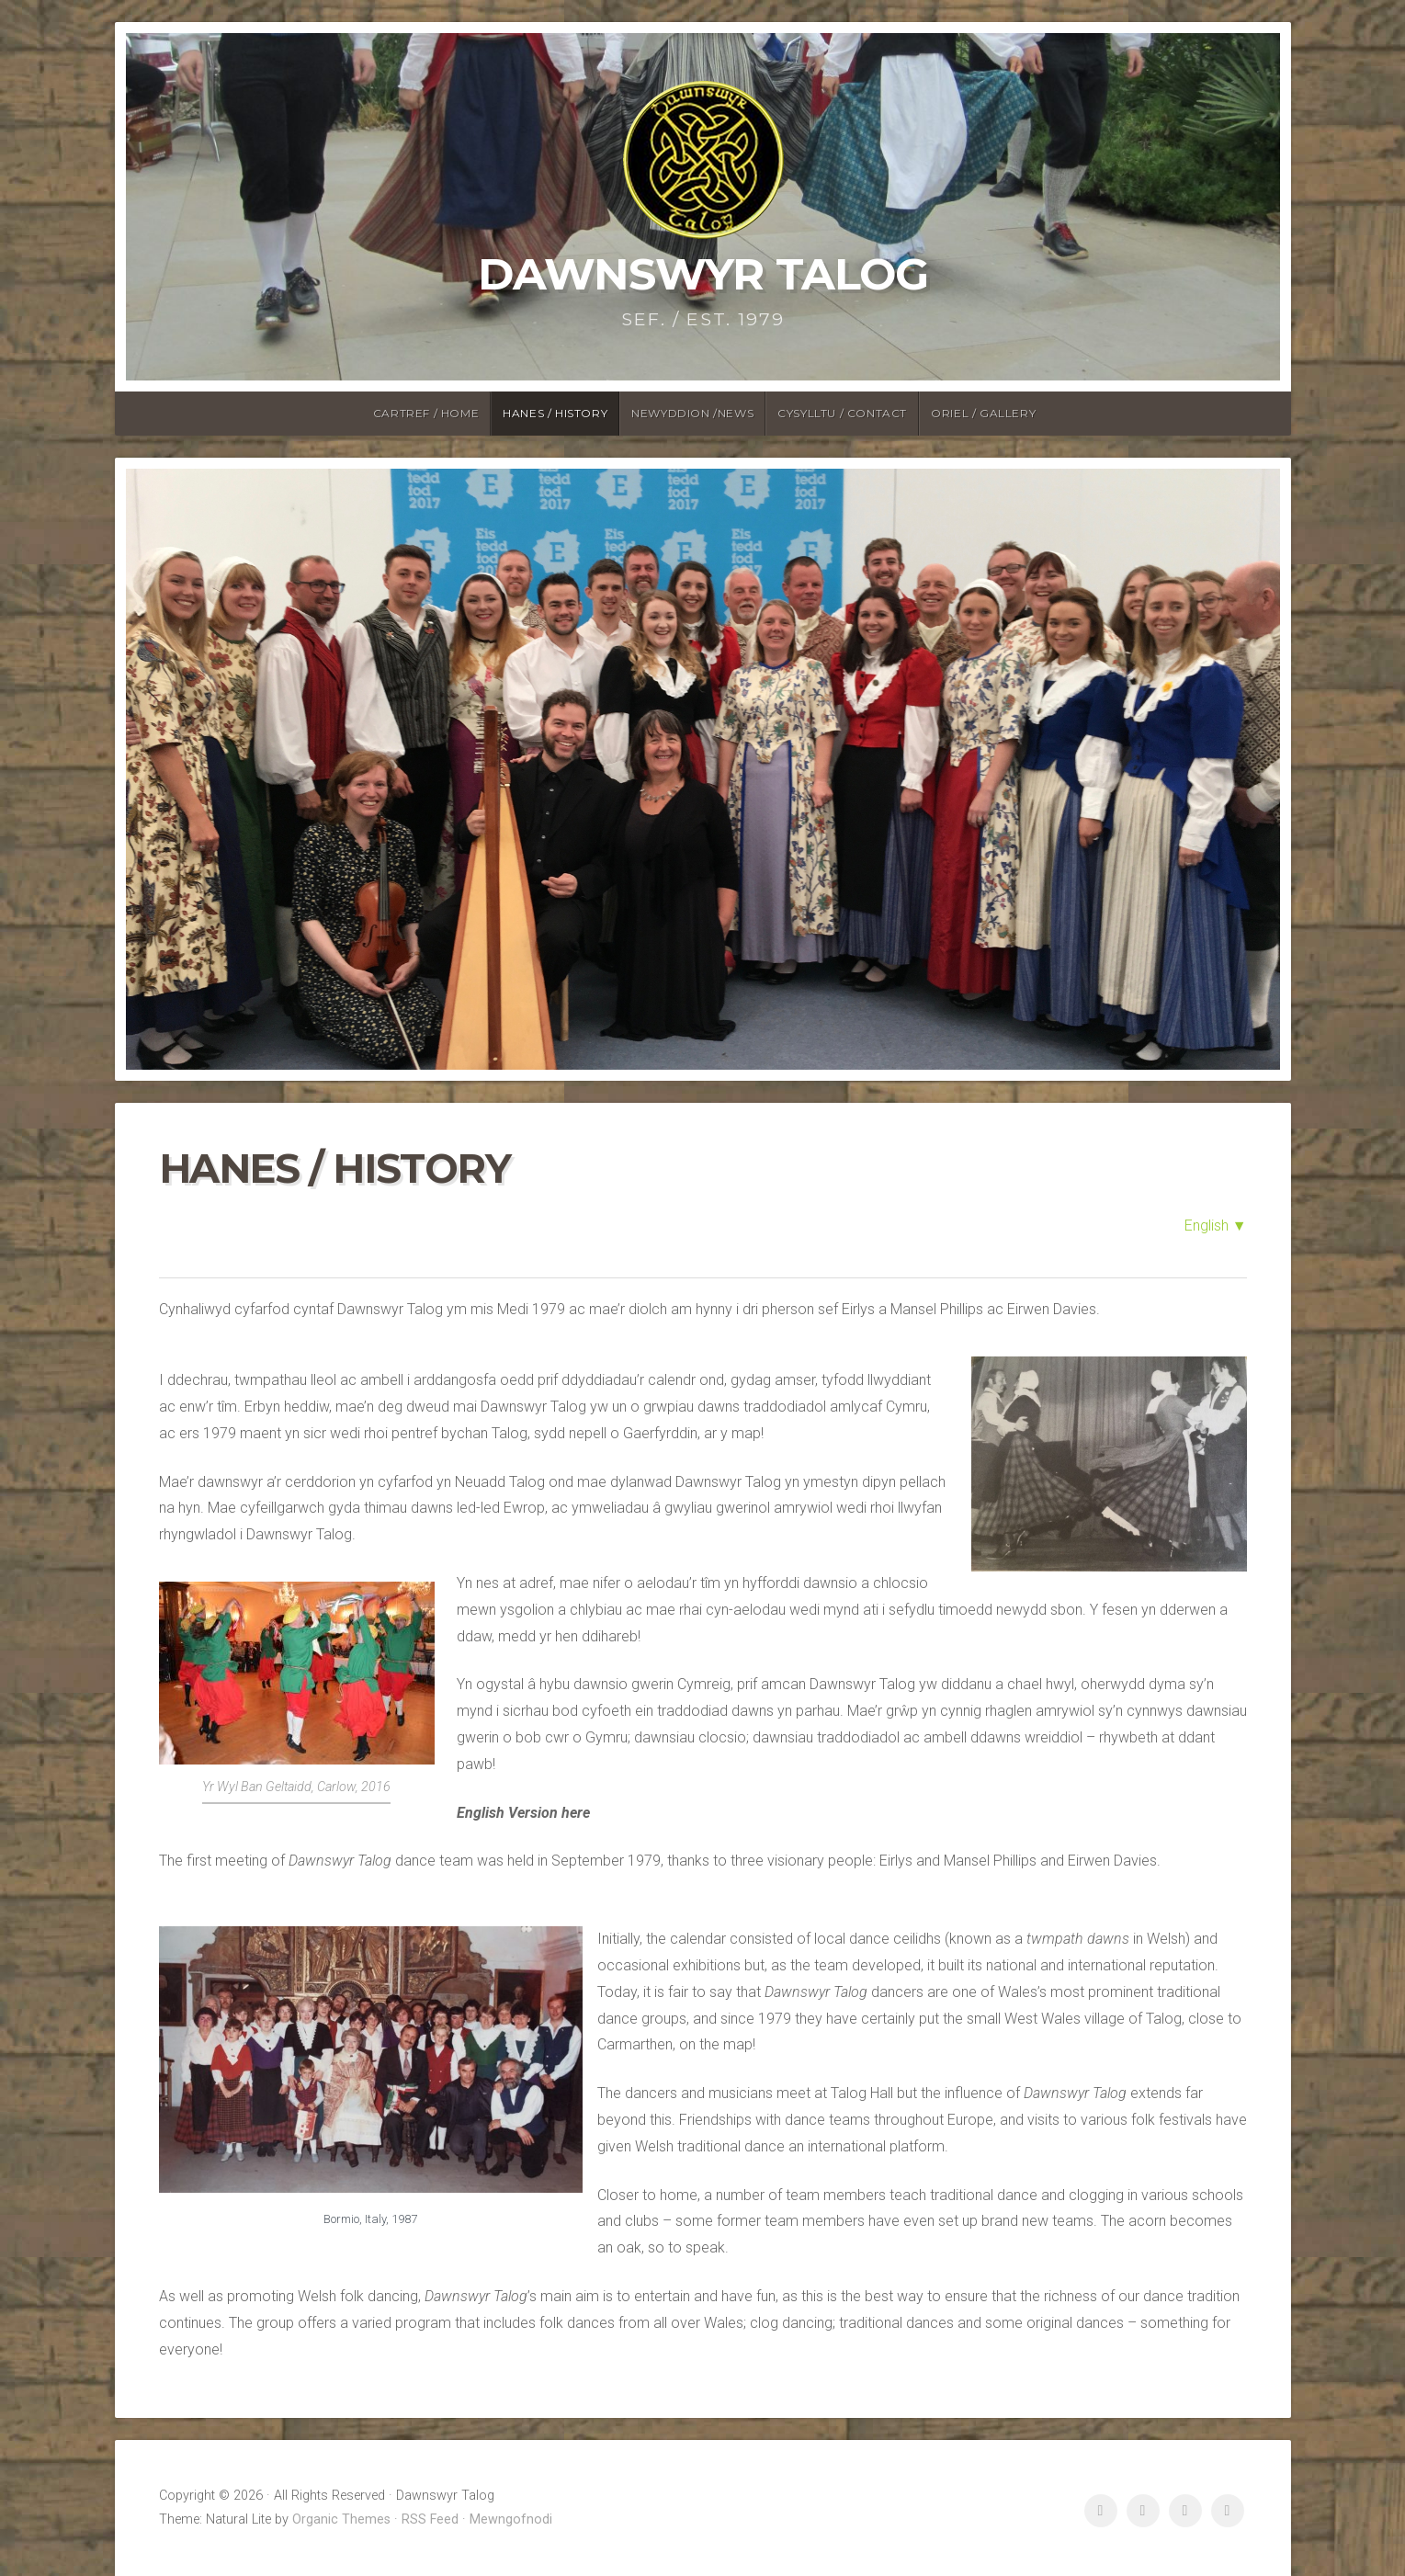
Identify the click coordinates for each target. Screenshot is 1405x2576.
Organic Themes (341, 2519)
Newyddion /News (692, 413)
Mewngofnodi (511, 2519)
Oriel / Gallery (983, 413)
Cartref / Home (426, 413)
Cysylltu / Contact (842, 413)
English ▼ (1215, 1225)
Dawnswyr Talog (703, 274)
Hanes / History (555, 413)
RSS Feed (430, 2519)
